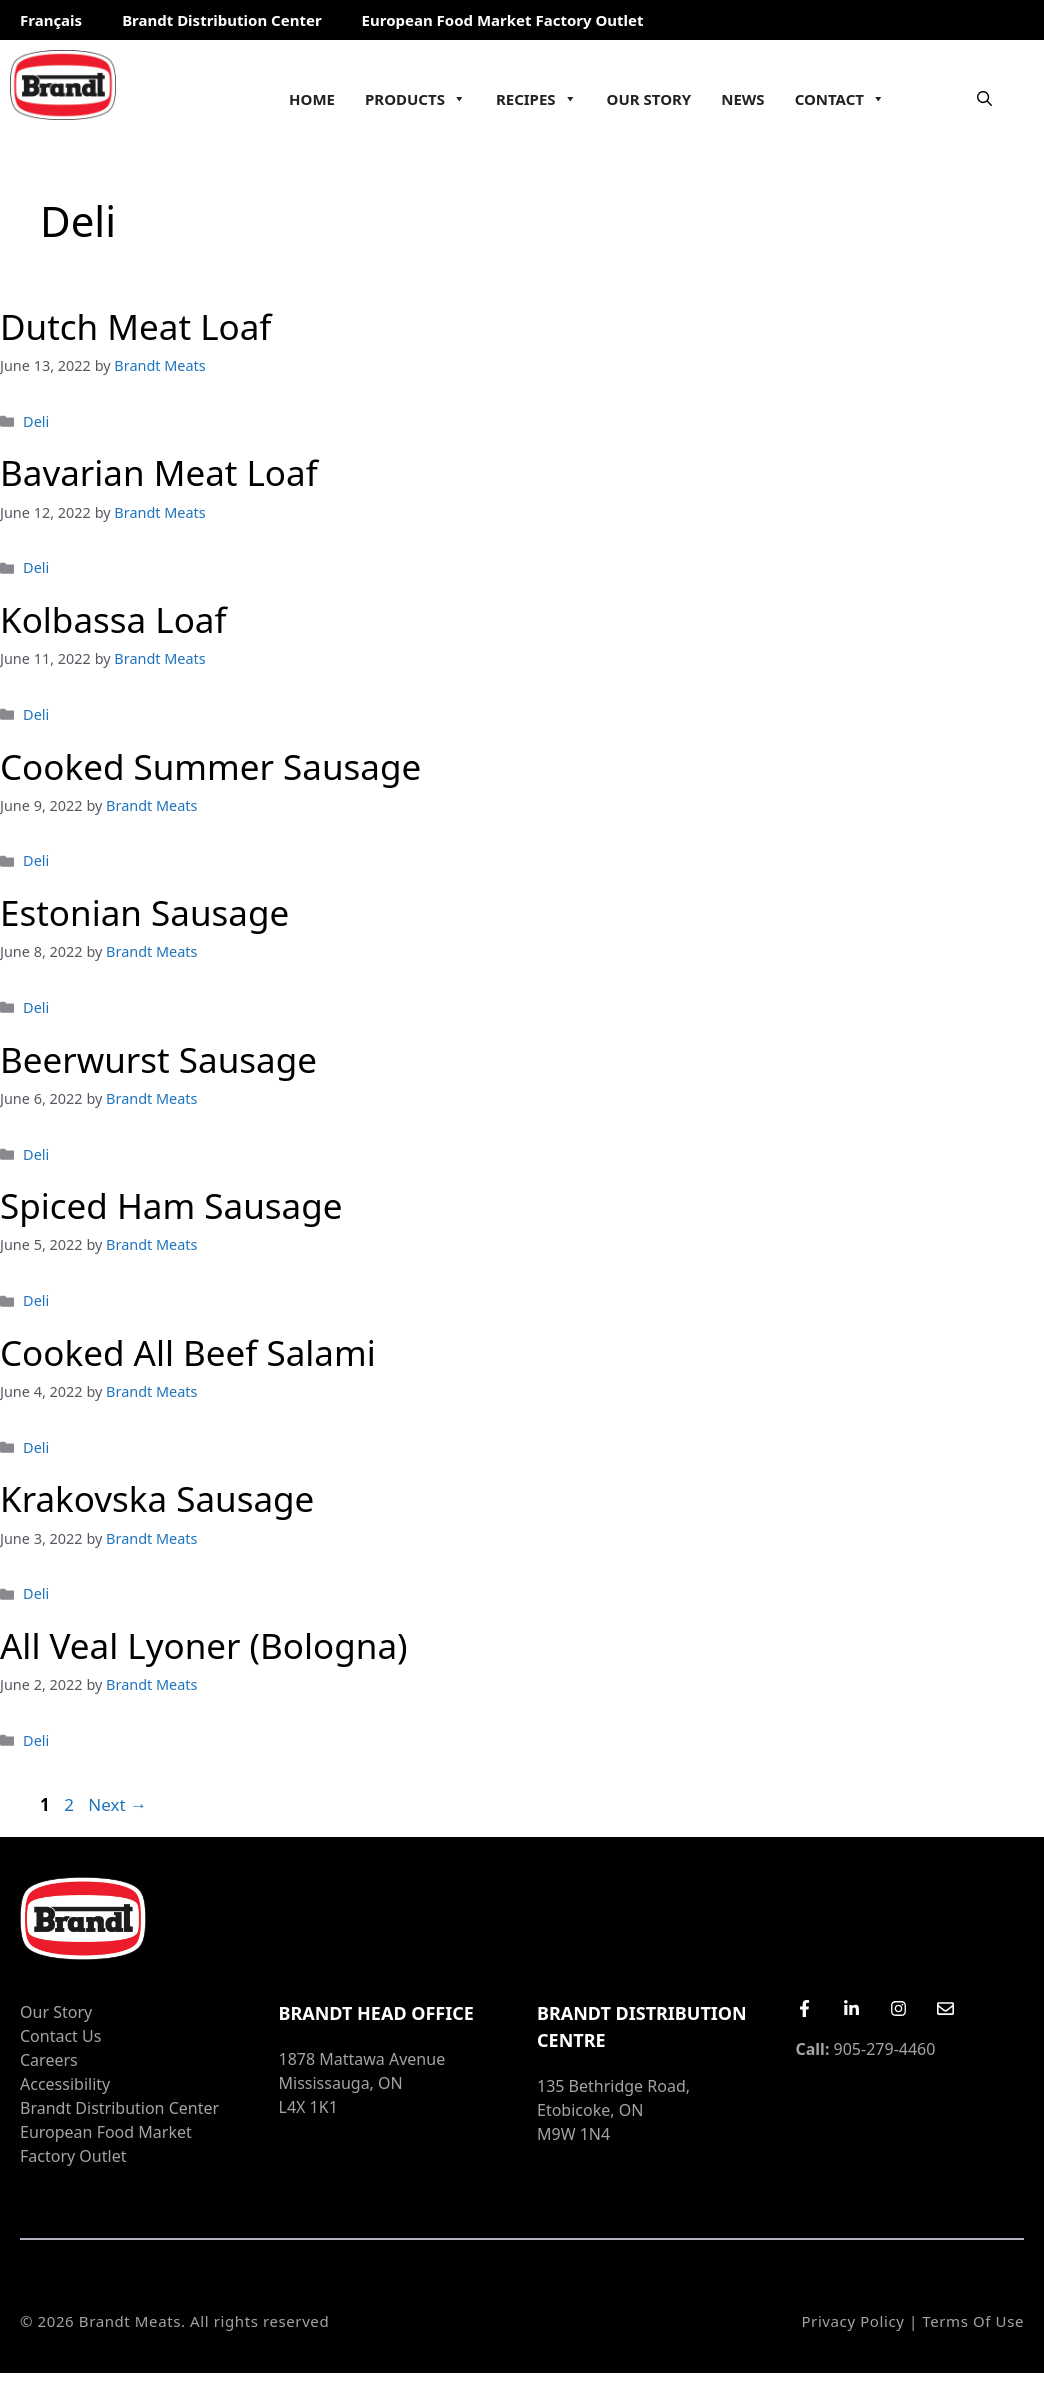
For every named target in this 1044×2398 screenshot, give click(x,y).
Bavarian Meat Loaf (159, 472)
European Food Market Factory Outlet (503, 20)
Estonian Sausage (144, 912)
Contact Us (60, 2036)
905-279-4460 (866, 2049)
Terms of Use (973, 2321)
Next (117, 1804)
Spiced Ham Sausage (171, 1205)
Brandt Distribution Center (221, 20)
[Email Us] (945, 2008)
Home (312, 99)
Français (51, 20)
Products (415, 99)
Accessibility (65, 2084)
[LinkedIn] (851, 2008)
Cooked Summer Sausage (210, 766)
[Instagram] (898, 2008)
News (742, 99)
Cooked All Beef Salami (188, 1352)
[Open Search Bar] (984, 98)
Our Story (649, 99)
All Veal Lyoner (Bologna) (204, 1645)
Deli (36, 421)
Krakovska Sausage (157, 1498)
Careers (49, 2060)
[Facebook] (804, 2008)
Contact (840, 99)
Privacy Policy (852, 2321)
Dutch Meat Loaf (135, 326)
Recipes (536, 99)
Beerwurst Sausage (158, 1059)
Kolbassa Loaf (113, 619)
